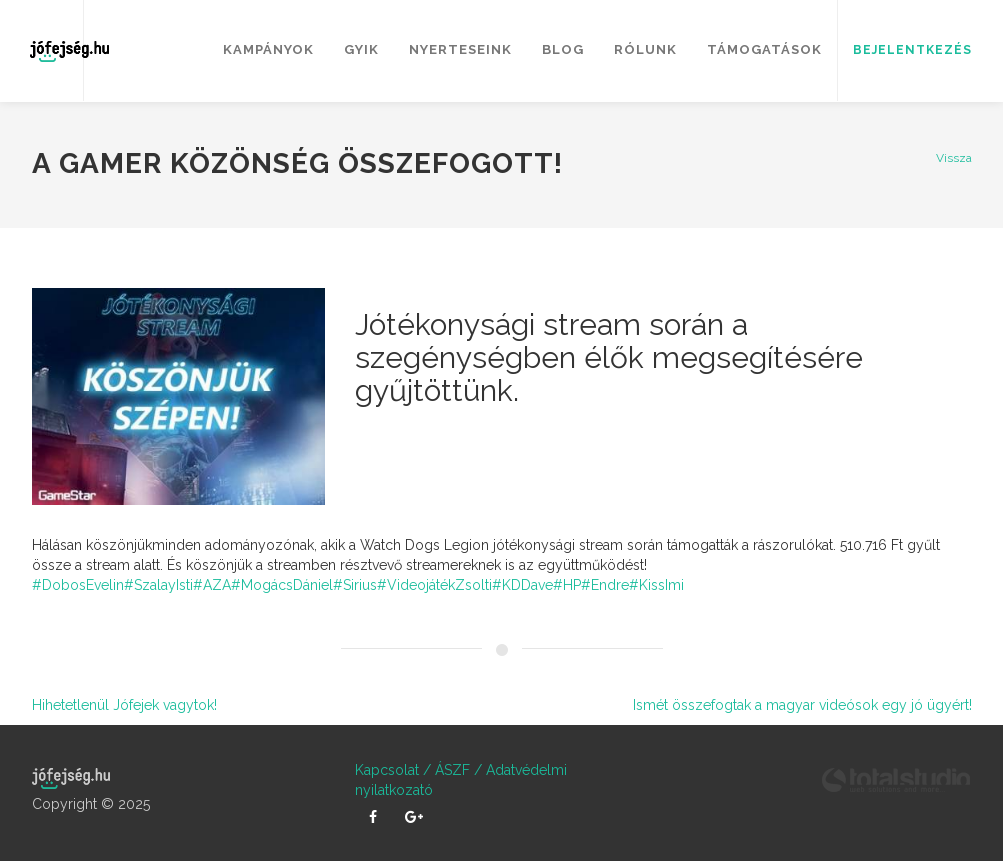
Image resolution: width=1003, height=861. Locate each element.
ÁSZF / (456, 770)
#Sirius (355, 585)
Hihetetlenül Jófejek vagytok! (124, 705)
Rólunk (645, 49)
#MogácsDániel (282, 585)
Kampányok (268, 49)
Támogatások (764, 49)
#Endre (605, 585)
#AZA (212, 585)
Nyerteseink (460, 49)
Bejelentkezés (912, 50)
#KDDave (522, 585)
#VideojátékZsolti (434, 585)
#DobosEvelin (78, 585)
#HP (567, 585)
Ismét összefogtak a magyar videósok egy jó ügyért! (802, 705)
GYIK (361, 49)
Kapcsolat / (393, 770)
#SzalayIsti (158, 585)
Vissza (954, 158)
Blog (563, 49)
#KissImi (656, 585)
